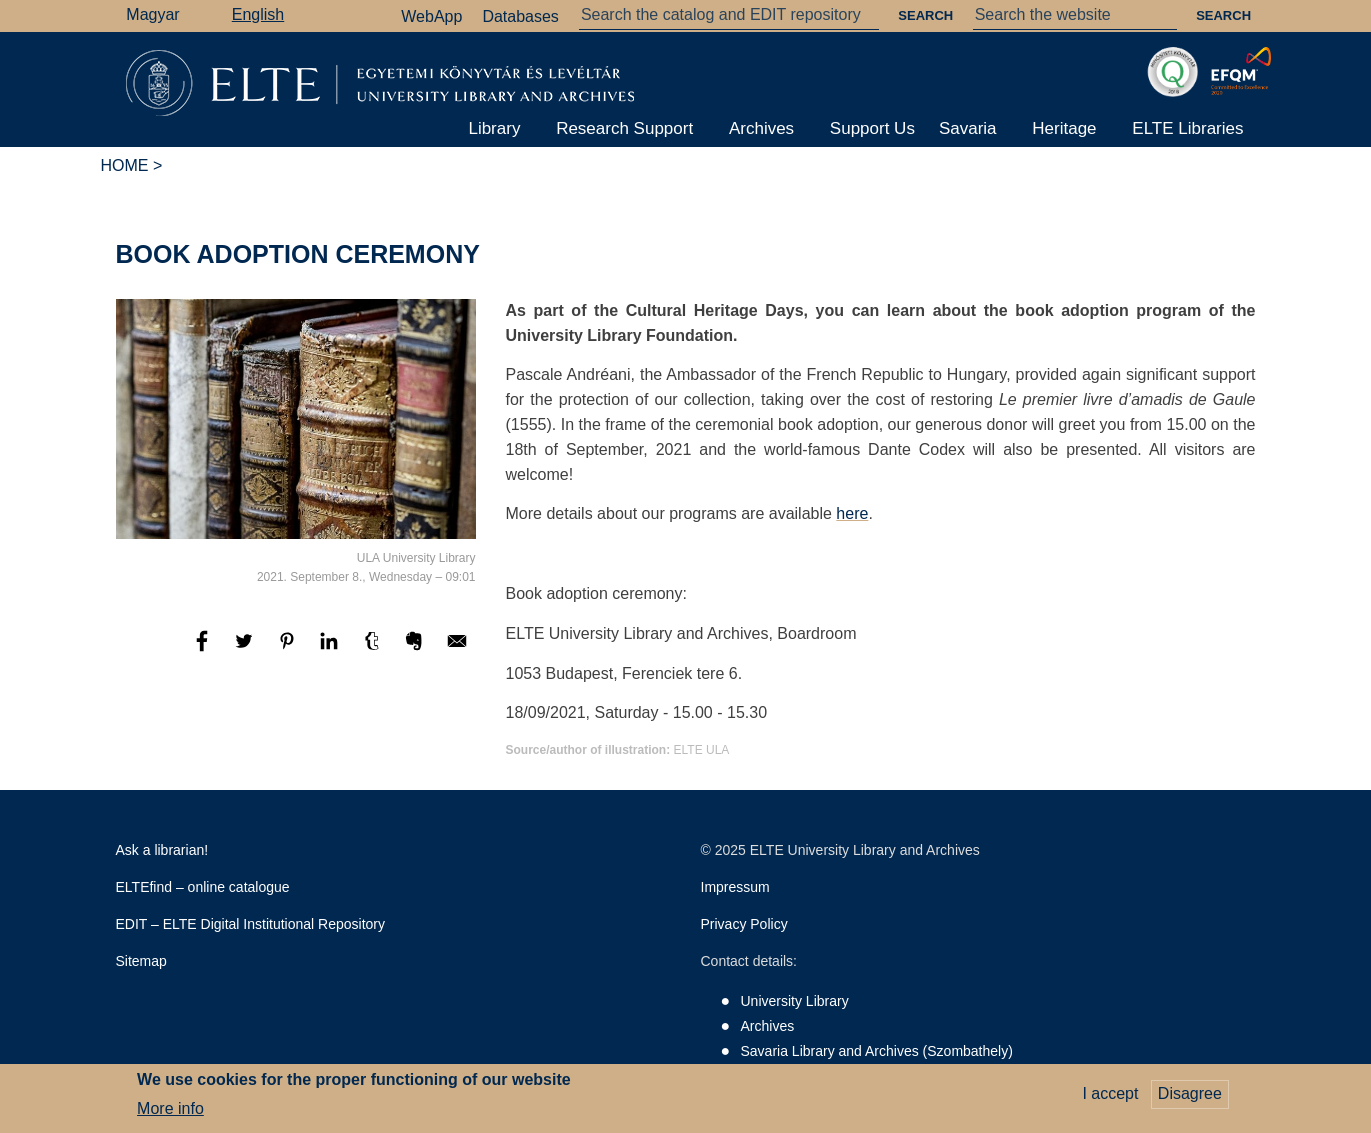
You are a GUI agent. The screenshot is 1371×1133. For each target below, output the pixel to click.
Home (125, 165)
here (852, 513)
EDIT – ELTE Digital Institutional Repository (251, 924)
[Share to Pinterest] (289, 650)
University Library (795, 1001)
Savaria (968, 128)
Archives (761, 128)
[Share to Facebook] (204, 650)
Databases (520, 16)
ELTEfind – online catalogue (203, 887)
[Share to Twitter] (246, 650)
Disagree (1190, 1098)
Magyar (152, 14)
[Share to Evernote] (416, 650)
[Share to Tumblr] (374, 650)
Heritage (1064, 128)
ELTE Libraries (1187, 128)
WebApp (431, 16)
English (258, 14)
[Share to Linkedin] (331, 650)
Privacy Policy (744, 924)
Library (494, 128)
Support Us (872, 128)
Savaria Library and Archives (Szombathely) (877, 1051)
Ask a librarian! (162, 850)
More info (170, 1113)
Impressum (735, 887)
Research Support (624, 128)
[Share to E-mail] (457, 650)
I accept (1110, 1098)
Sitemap (141, 961)
